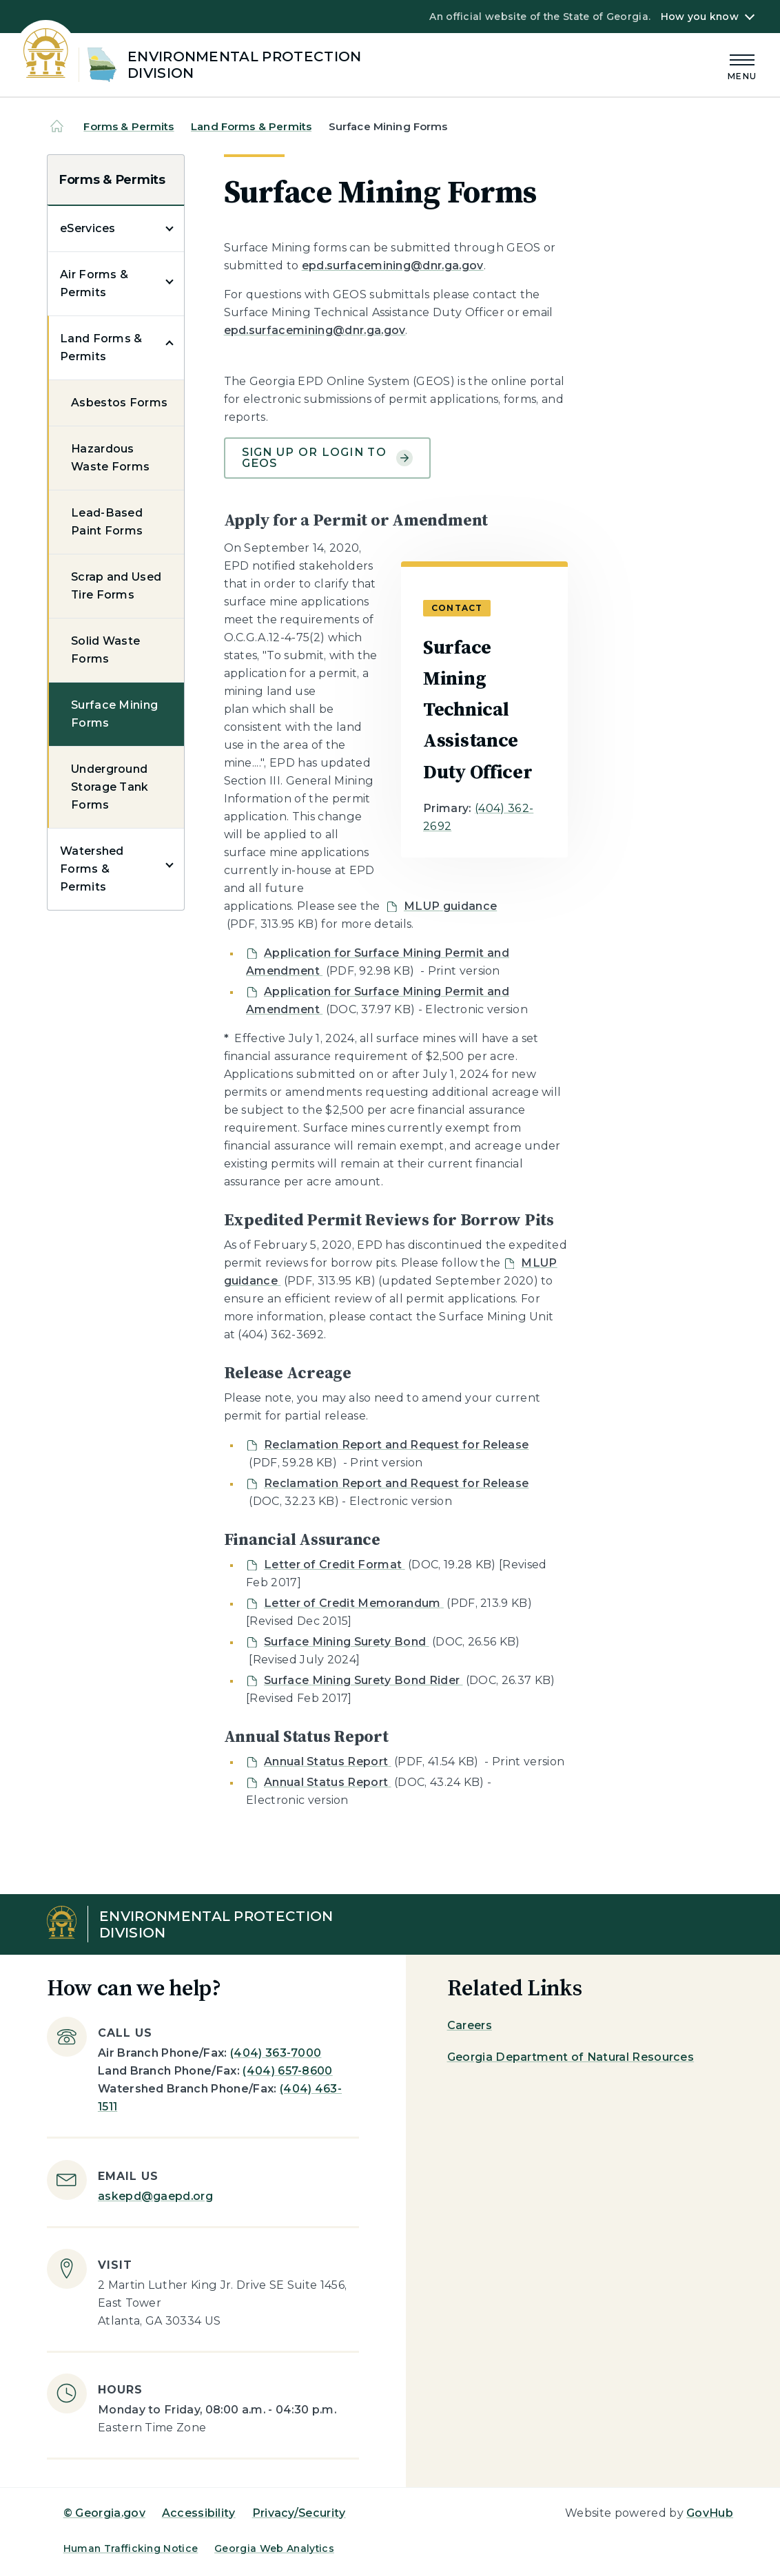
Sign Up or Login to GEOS (327, 458)
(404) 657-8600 (287, 2070)
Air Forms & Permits (94, 283)
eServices (88, 228)
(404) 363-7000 (275, 2052)
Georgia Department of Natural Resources (570, 2057)
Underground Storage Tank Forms (110, 786)
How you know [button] (700, 16)
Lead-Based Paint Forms (107, 521)
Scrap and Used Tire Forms (116, 585)
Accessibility (199, 2513)
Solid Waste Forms (106, 649)
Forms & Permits (128, 126)
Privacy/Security (299, 2513)
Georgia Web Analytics (274, 2548)
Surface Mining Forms (114, 713)
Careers (469, 2025)
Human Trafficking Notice (130, 2548)
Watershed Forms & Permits (92, 868)
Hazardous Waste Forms (110, 457)
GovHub (709, 2513)
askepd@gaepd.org (155, 2196)
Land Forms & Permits (251, 126)
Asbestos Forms (119, 402)
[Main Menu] (742, 65)
